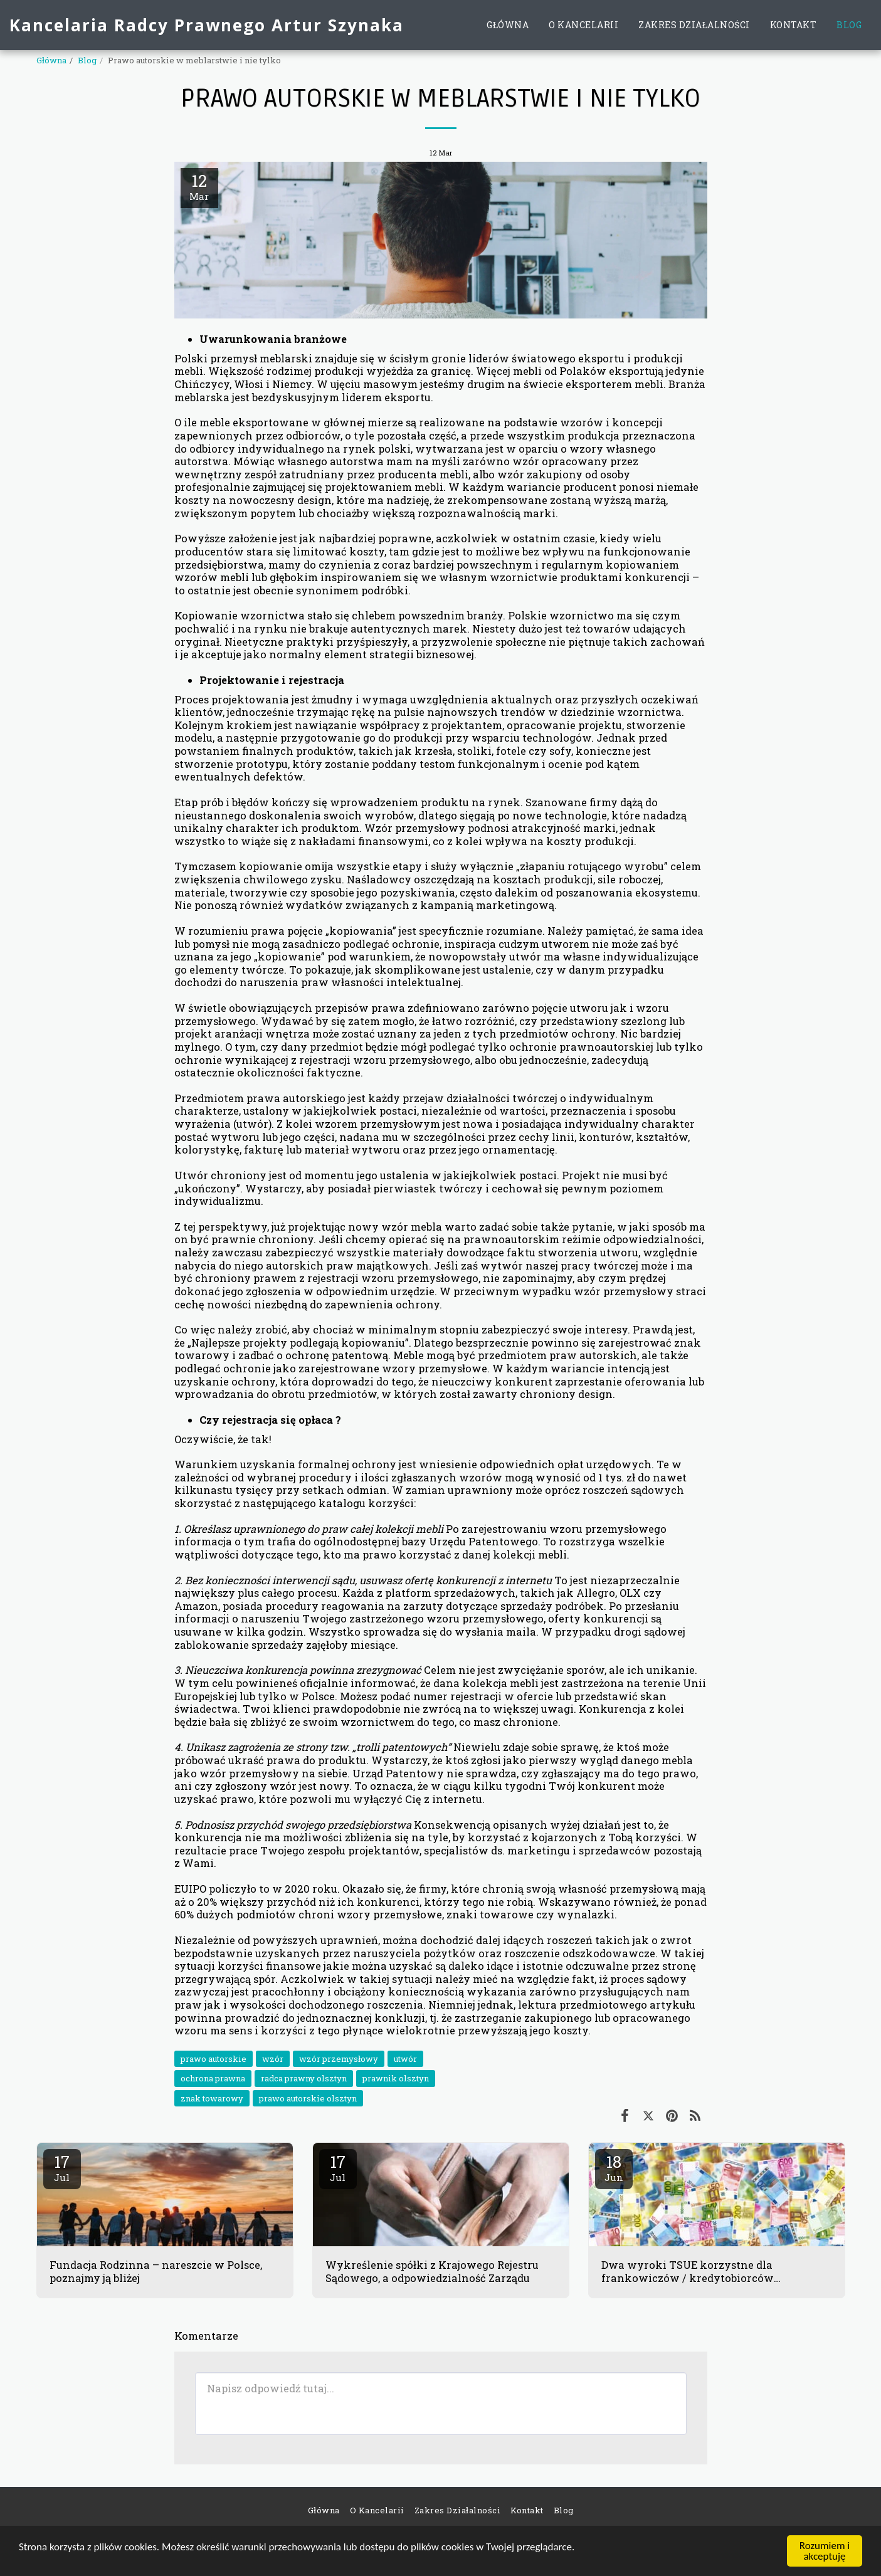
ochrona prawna (213, 2078)
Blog (87, 60)
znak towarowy (212, 2098)
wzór (272, 2058)
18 (614, 2167)
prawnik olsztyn (395, 2078)
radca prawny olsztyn (304, 2078)
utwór (405, 2058)
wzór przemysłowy (338, 2058)
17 (62, 2167)
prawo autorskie (213, 2058)
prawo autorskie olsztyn (308, 2098)
